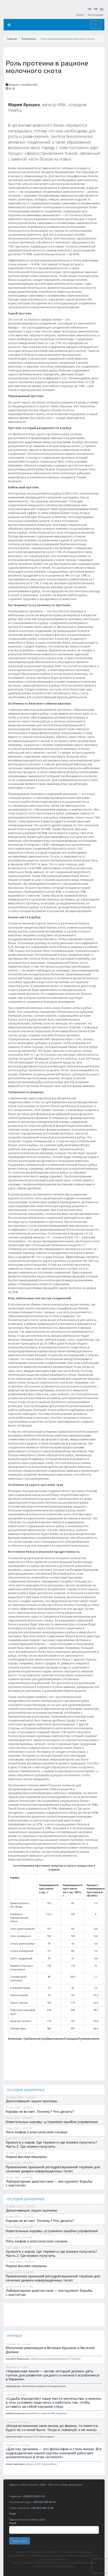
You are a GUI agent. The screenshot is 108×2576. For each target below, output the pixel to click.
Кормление (28, 38)
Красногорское (47, 2436)
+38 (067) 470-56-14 (44, 2502)
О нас (12, 2513)
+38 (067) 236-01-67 (33, 2496)
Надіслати (19, 2541)
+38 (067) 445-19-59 (42, 2508)
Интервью (26, 2344)
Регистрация (95, 14)
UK (89, 8)
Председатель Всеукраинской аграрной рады (44, 2386)
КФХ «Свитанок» (59, 2413)
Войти (80, 14)
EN (95, 8)
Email (12, 2522)
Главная (12, 38)
